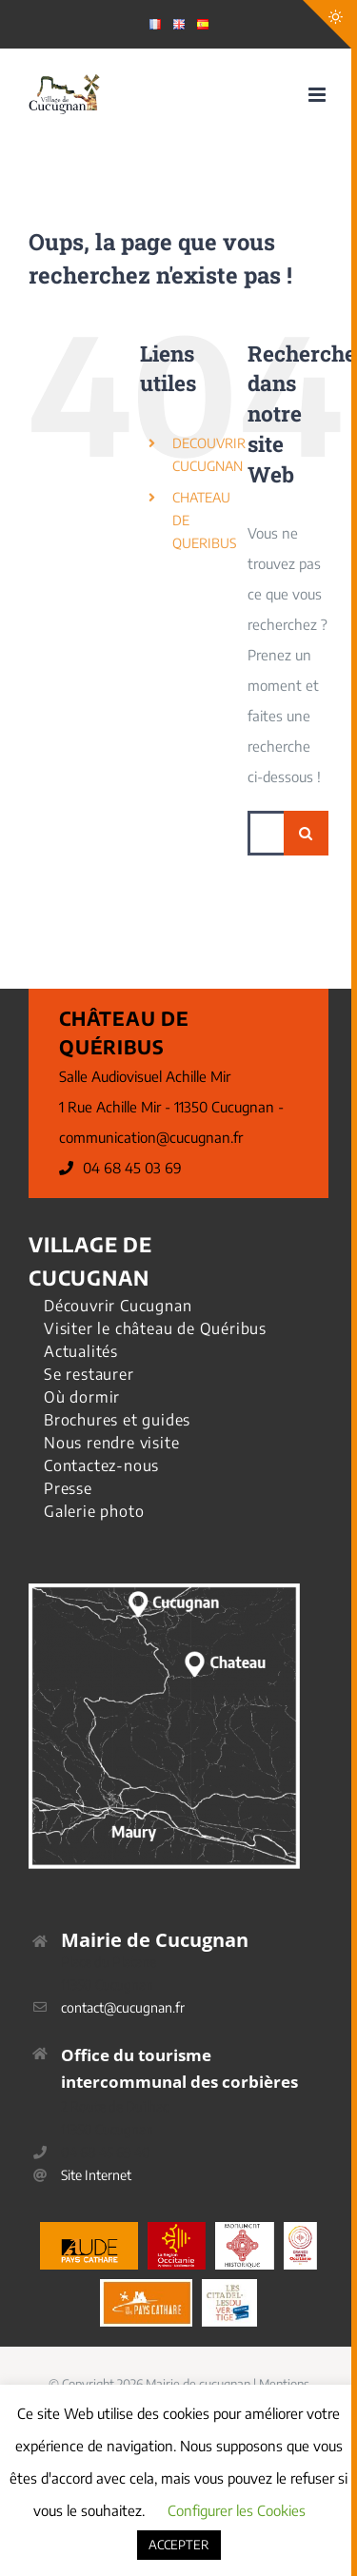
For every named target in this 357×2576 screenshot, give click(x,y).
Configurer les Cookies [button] (237, 2510)
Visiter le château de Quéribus (155, 1328)
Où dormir (82, 1396)
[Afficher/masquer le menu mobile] (318, 95)
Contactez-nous (101, 1465)
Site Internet (96, 2175)
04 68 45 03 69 (132, 1167)
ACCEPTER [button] (179, 2544)
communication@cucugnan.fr (151, 1137)
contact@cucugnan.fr (123, 2007)
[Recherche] (306, 833)
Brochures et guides (117, 1419)
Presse (68, 1488)
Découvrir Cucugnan (117, 1305)
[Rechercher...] (266, 833)
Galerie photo (94, 1511)
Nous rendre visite (111, 1442)
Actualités (81, 1351)
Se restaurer (89, 1374)
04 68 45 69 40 (105, 2152)
